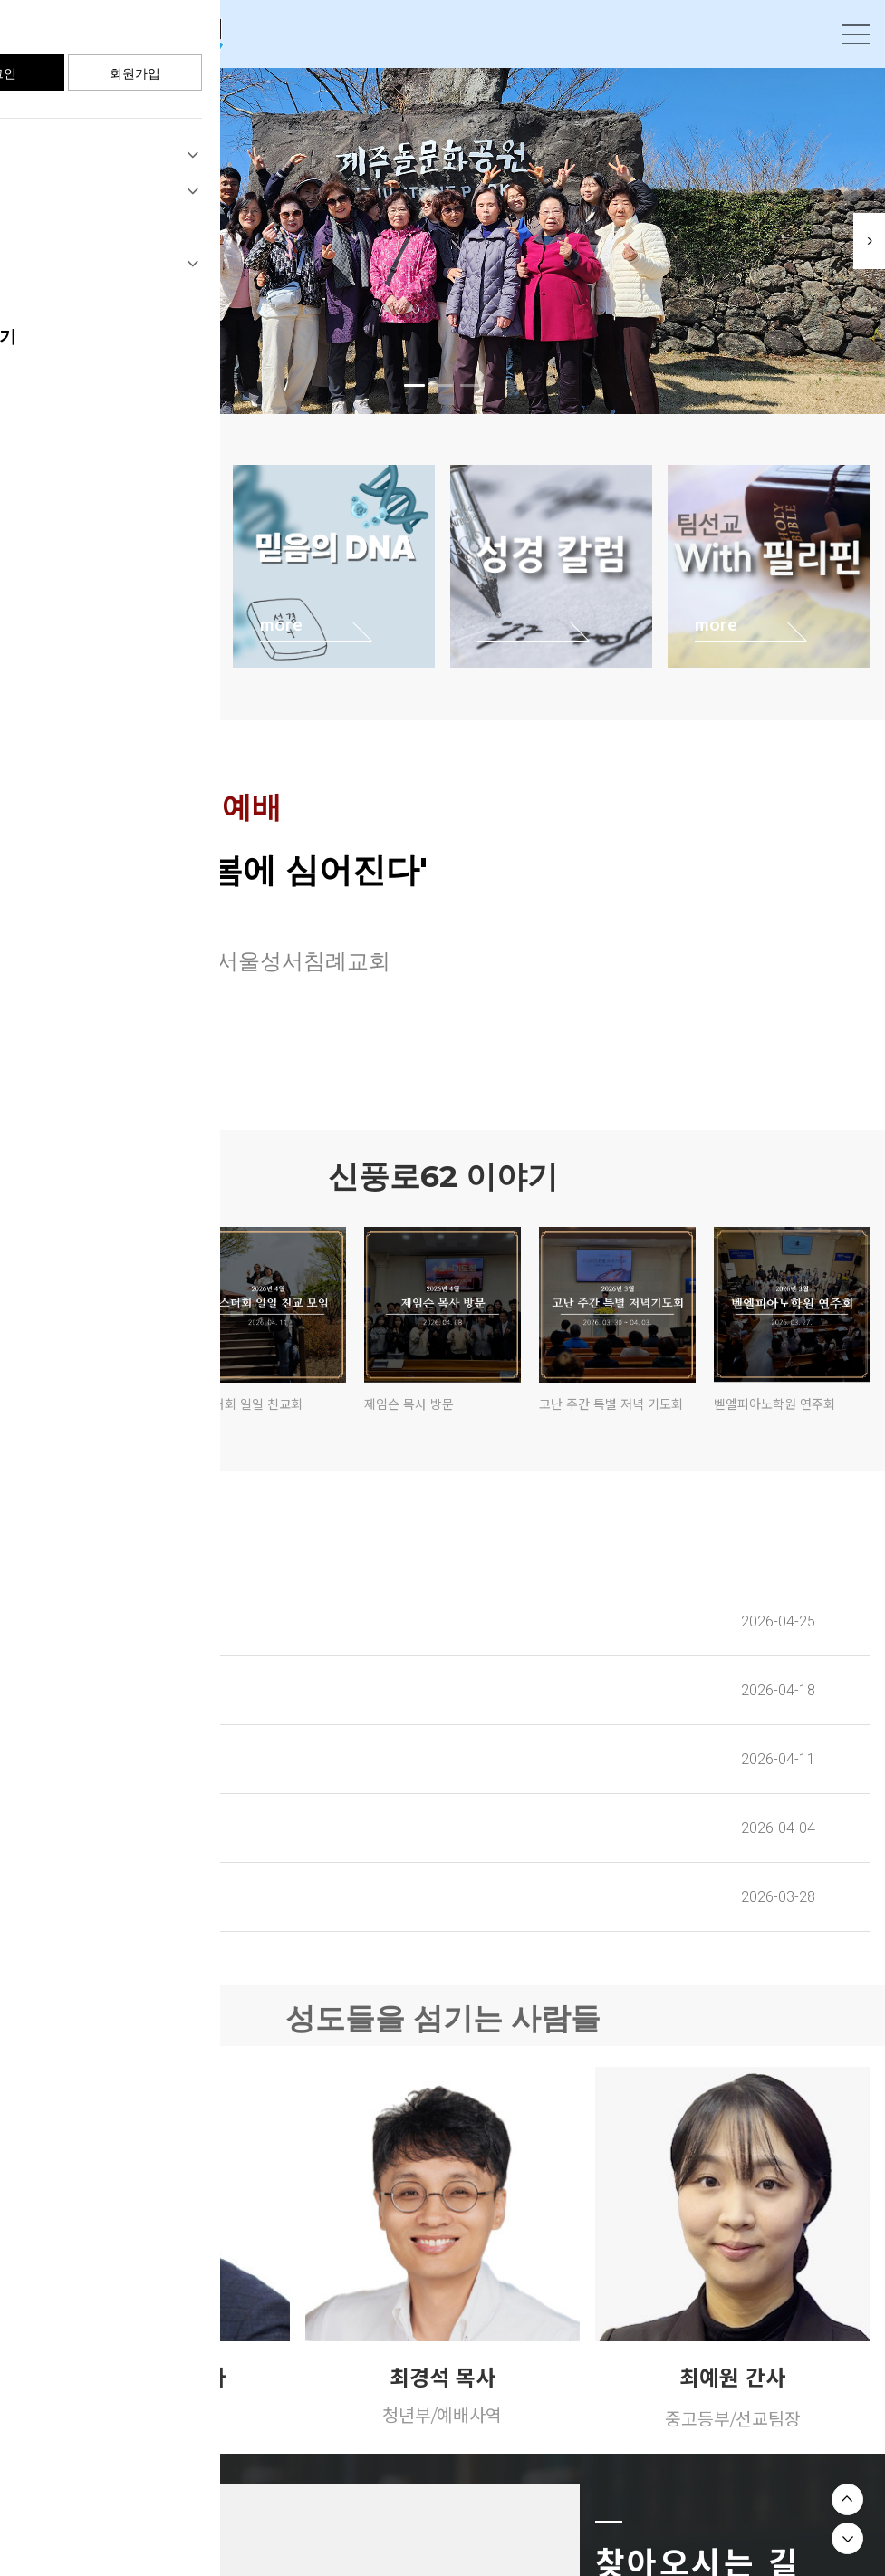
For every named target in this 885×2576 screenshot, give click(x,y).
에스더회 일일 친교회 (246, 1404)
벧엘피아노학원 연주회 (774, 1404)
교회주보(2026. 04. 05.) (103, 1828)
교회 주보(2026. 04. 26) (103, 1621)
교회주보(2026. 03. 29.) (102, 1896)
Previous (27, 241)
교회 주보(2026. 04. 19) (102, 1690)
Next (858, 241)
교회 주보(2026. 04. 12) (102, 1759)
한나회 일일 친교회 (66, 1404)
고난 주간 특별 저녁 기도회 (611, 1404)
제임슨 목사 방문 (409, 1404)
